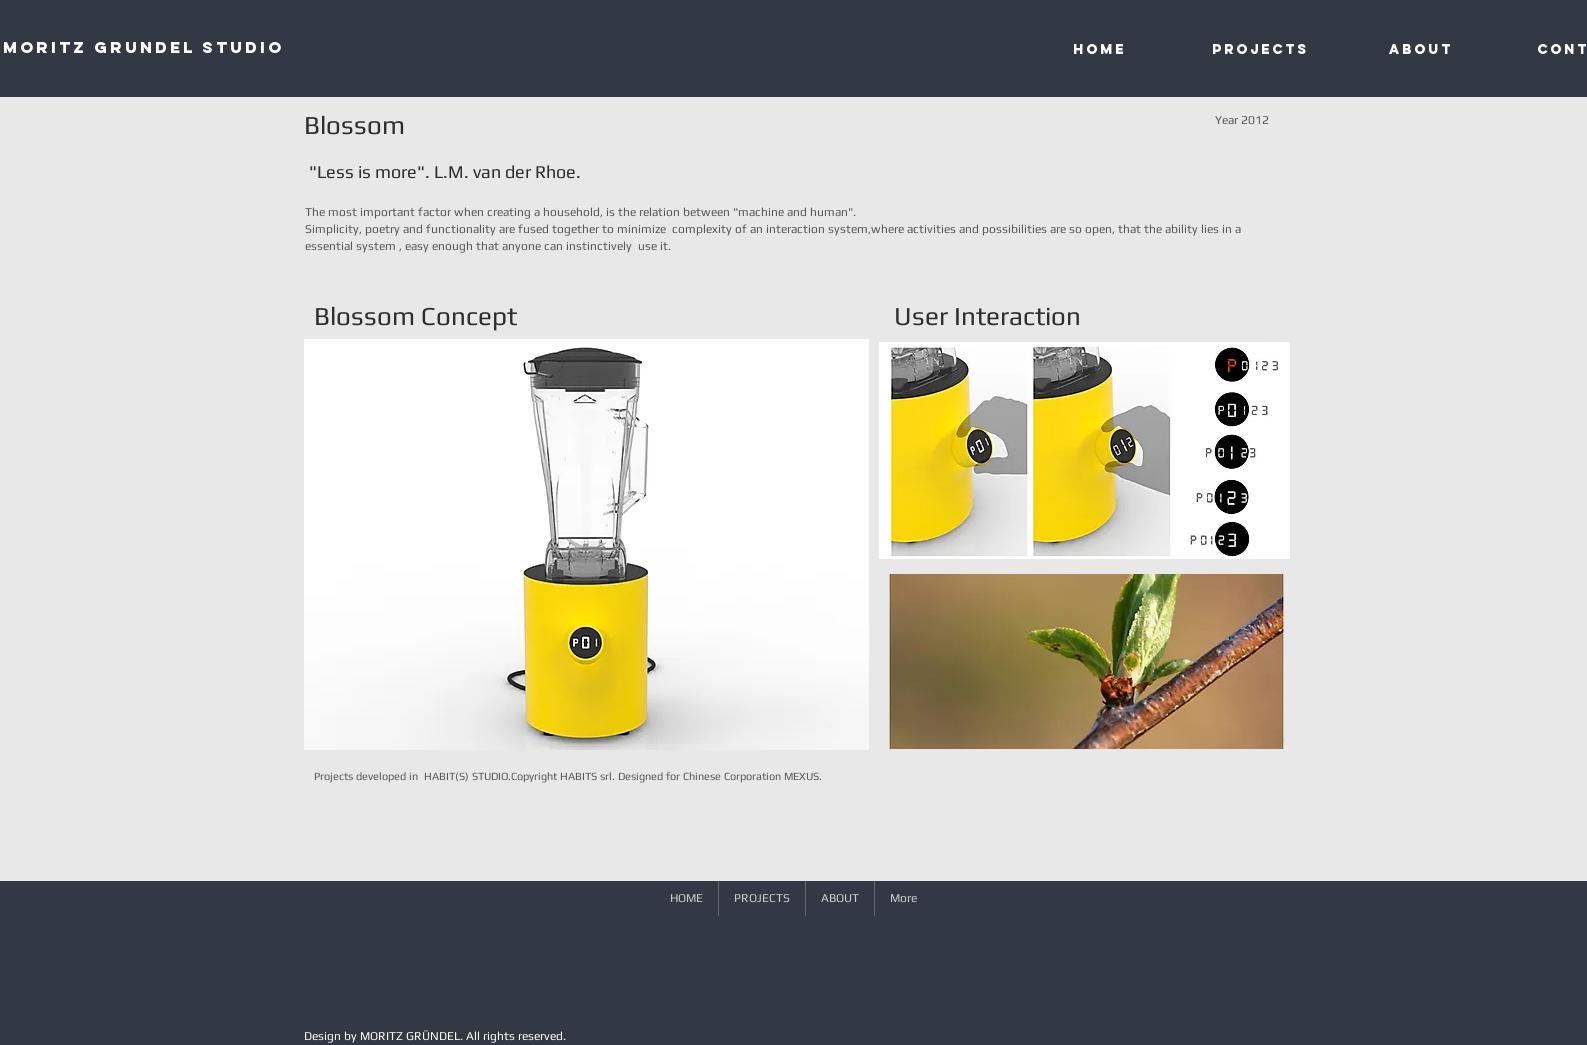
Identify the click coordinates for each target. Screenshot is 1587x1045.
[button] (586, 544)
